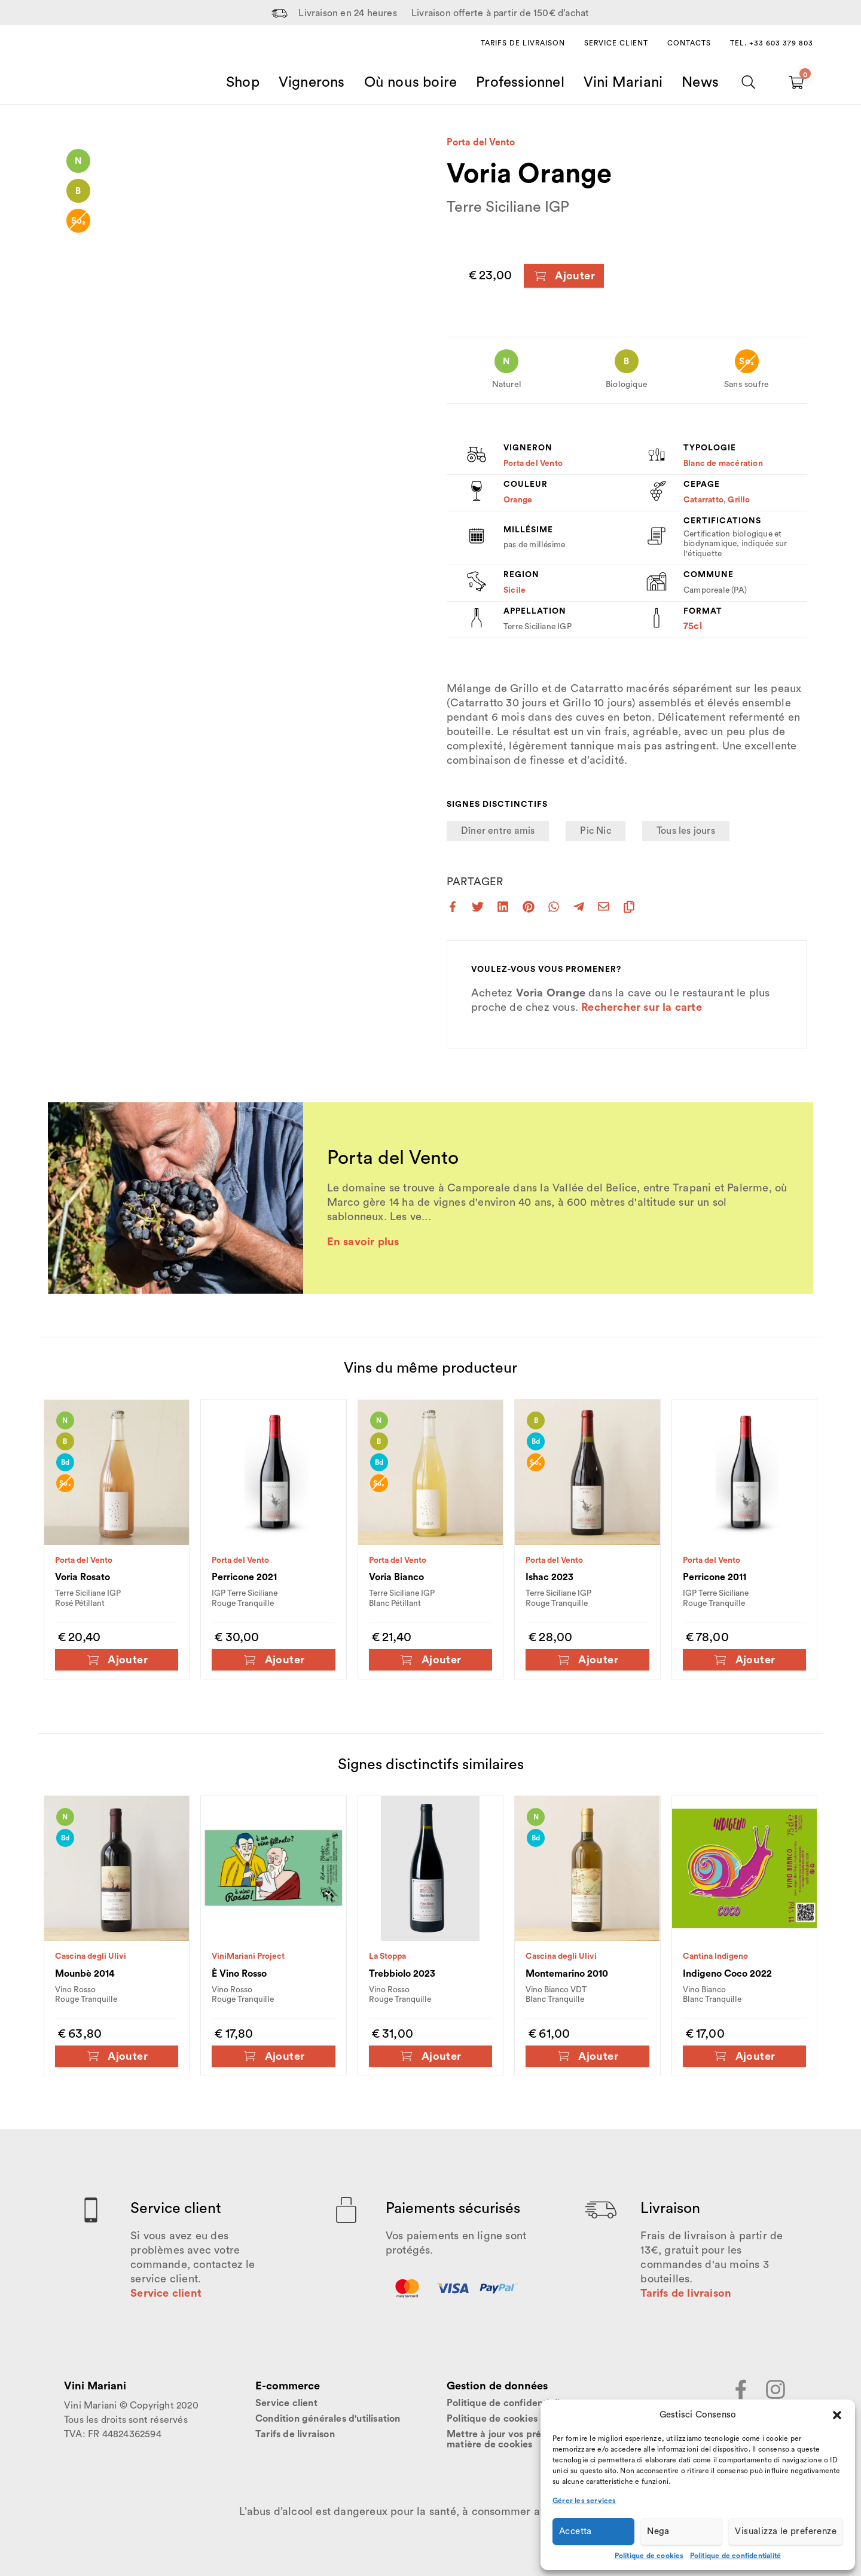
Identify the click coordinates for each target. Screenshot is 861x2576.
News (700, 82)
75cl (692, 626)
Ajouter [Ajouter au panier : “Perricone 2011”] (744, 1660)
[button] (837, 2415)
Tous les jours (686, 831)
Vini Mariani (623, 82)
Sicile (514, 590)
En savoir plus (363, 1241)
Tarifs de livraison (523, 43)
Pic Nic (595, 831)
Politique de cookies (649, 2555)
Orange (517, 500)
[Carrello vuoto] (796, 82)
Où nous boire (410, 82)
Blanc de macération (723, 463)
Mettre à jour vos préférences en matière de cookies (520, 2439)
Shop (242, 82)
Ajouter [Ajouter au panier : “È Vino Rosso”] (273, 2056)
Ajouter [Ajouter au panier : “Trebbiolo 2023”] (430, 2056)
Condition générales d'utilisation (328, 2418)
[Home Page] (78, 68)
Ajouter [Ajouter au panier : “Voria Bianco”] (430, 1660)
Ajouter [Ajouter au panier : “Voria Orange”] (564, 276)
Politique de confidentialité (735, 2555)
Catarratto (703, 500)
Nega (658, 2531)
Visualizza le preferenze (785, 2531)
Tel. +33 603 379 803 (771, 43)
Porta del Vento (481, 142)
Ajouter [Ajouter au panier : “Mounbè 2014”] (117, 2056)
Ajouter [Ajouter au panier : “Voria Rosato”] (117, 1660)
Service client (616, 43)
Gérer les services (584, 2500)
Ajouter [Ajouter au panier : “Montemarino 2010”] (587, 2056)
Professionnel (520, 82)
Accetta (575, 2531)
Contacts (689, 43)
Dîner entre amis (498, 831)
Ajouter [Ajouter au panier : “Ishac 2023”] (587, 1660)
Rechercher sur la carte (641, 1007)
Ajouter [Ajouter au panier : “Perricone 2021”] (273, 1660)
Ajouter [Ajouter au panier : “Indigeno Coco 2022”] (744, 2056)
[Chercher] (749, 82)
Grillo (739, 500)
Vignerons (312, 82)
